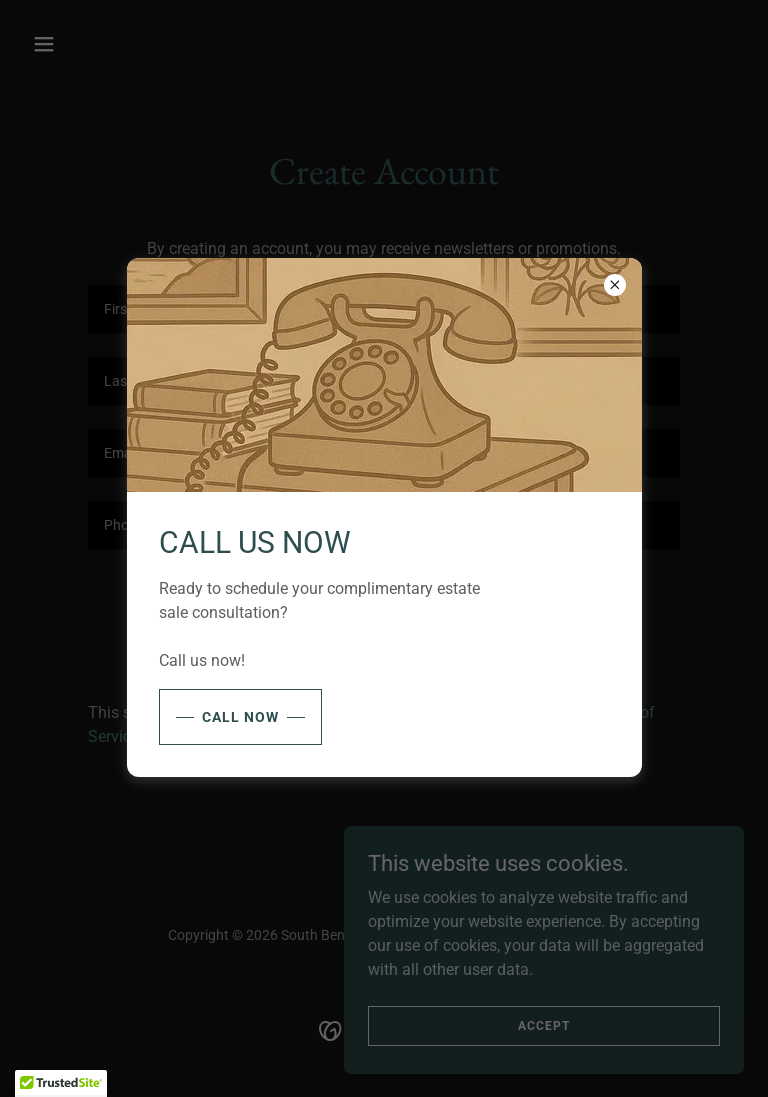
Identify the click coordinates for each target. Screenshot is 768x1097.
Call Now (240, 717)
